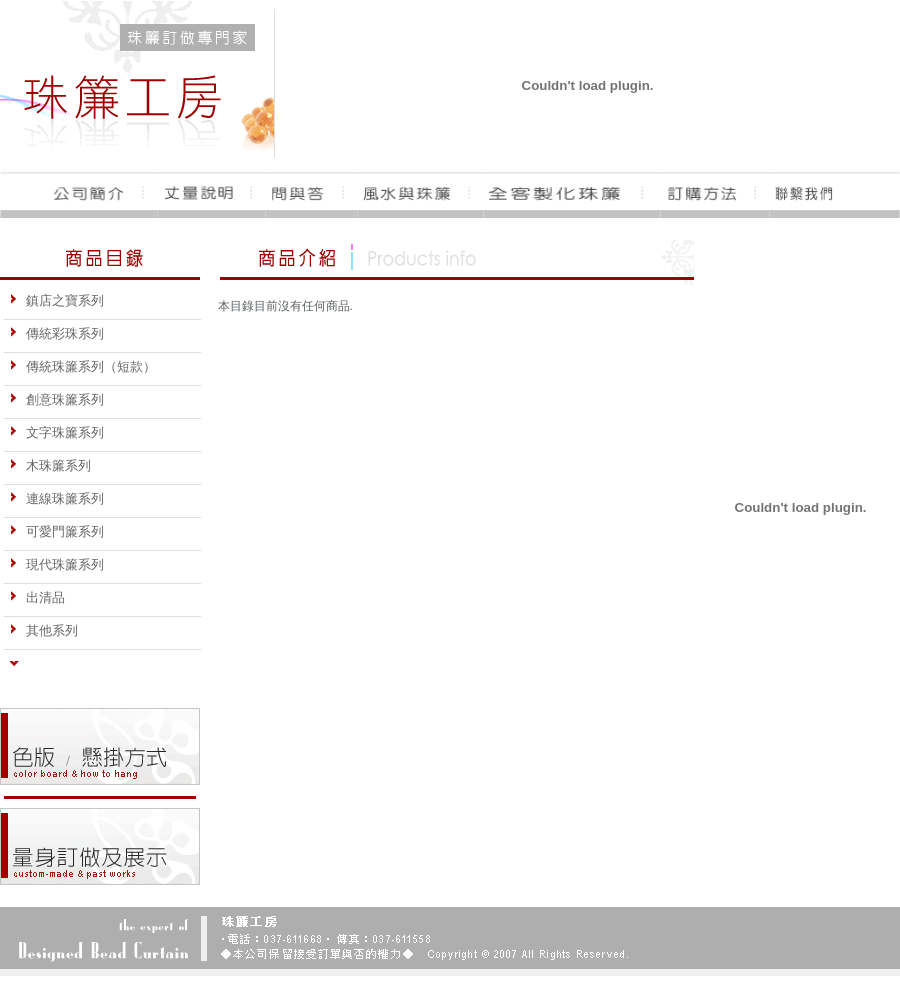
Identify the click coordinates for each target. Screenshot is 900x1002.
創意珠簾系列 (56, 399)
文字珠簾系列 (56, 432)
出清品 (37, 597)
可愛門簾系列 (56, 531)
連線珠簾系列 (56, 498)
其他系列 (43, 630)
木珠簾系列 (50, 465)
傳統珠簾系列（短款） (82, 366)
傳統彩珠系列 (56, 333)
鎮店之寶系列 (56, 300)
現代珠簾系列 (56, 564)
